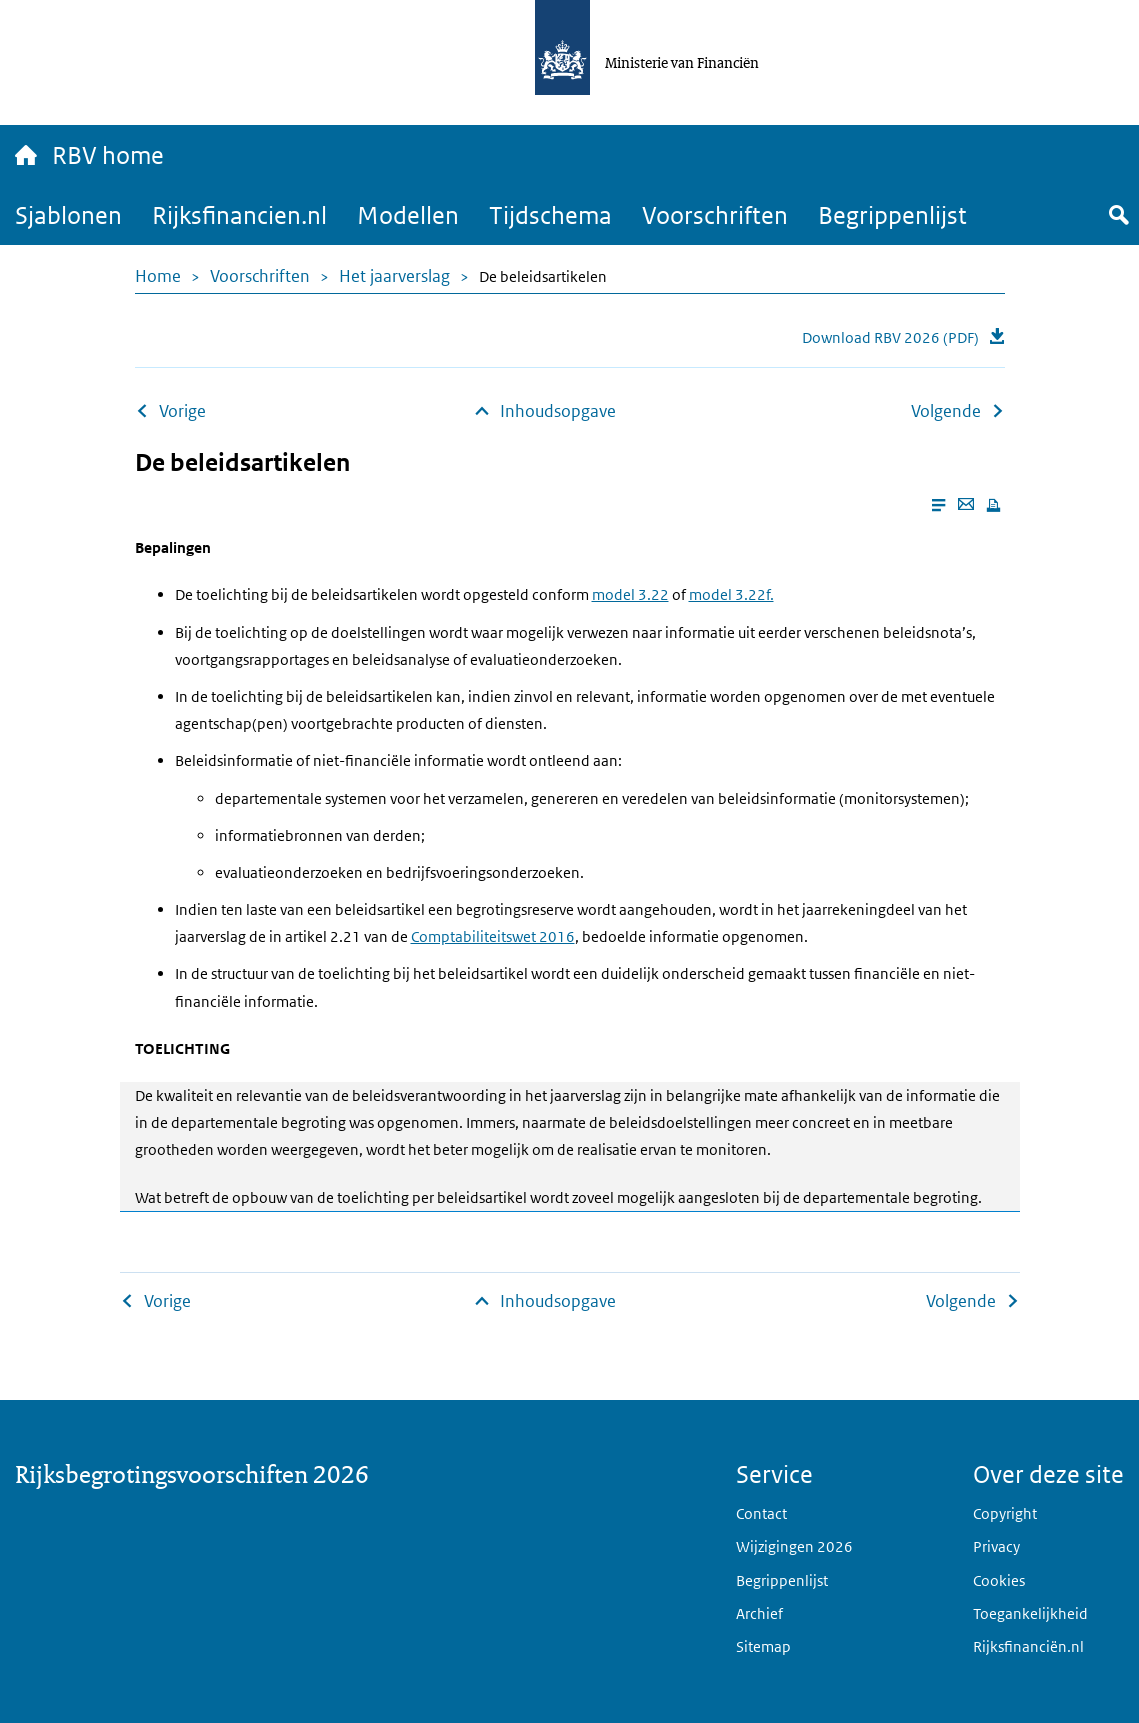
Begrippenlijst (892, 214)
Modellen (408, 214)
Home (158, 276)
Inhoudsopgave (558, 411)
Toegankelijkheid (1030, 1613)
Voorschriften (715, 214)
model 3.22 (630, 594)
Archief (759, 1613)
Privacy (996, 1546)
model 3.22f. (731, 594)
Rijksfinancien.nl (239, 214)
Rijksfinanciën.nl (1028, 1646)
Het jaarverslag (394, 276)
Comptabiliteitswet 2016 (493, 936)
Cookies (999, 1580)
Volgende (946, 411)
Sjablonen (68, 214)
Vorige (182, 411)
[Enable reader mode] (938, 505)
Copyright (1005, 1513)
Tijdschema (550, 214)
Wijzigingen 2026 (794, 1546)
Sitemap (763, 1646)
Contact (761, 1513)
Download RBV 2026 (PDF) (890, 337)
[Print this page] (993, 505)
